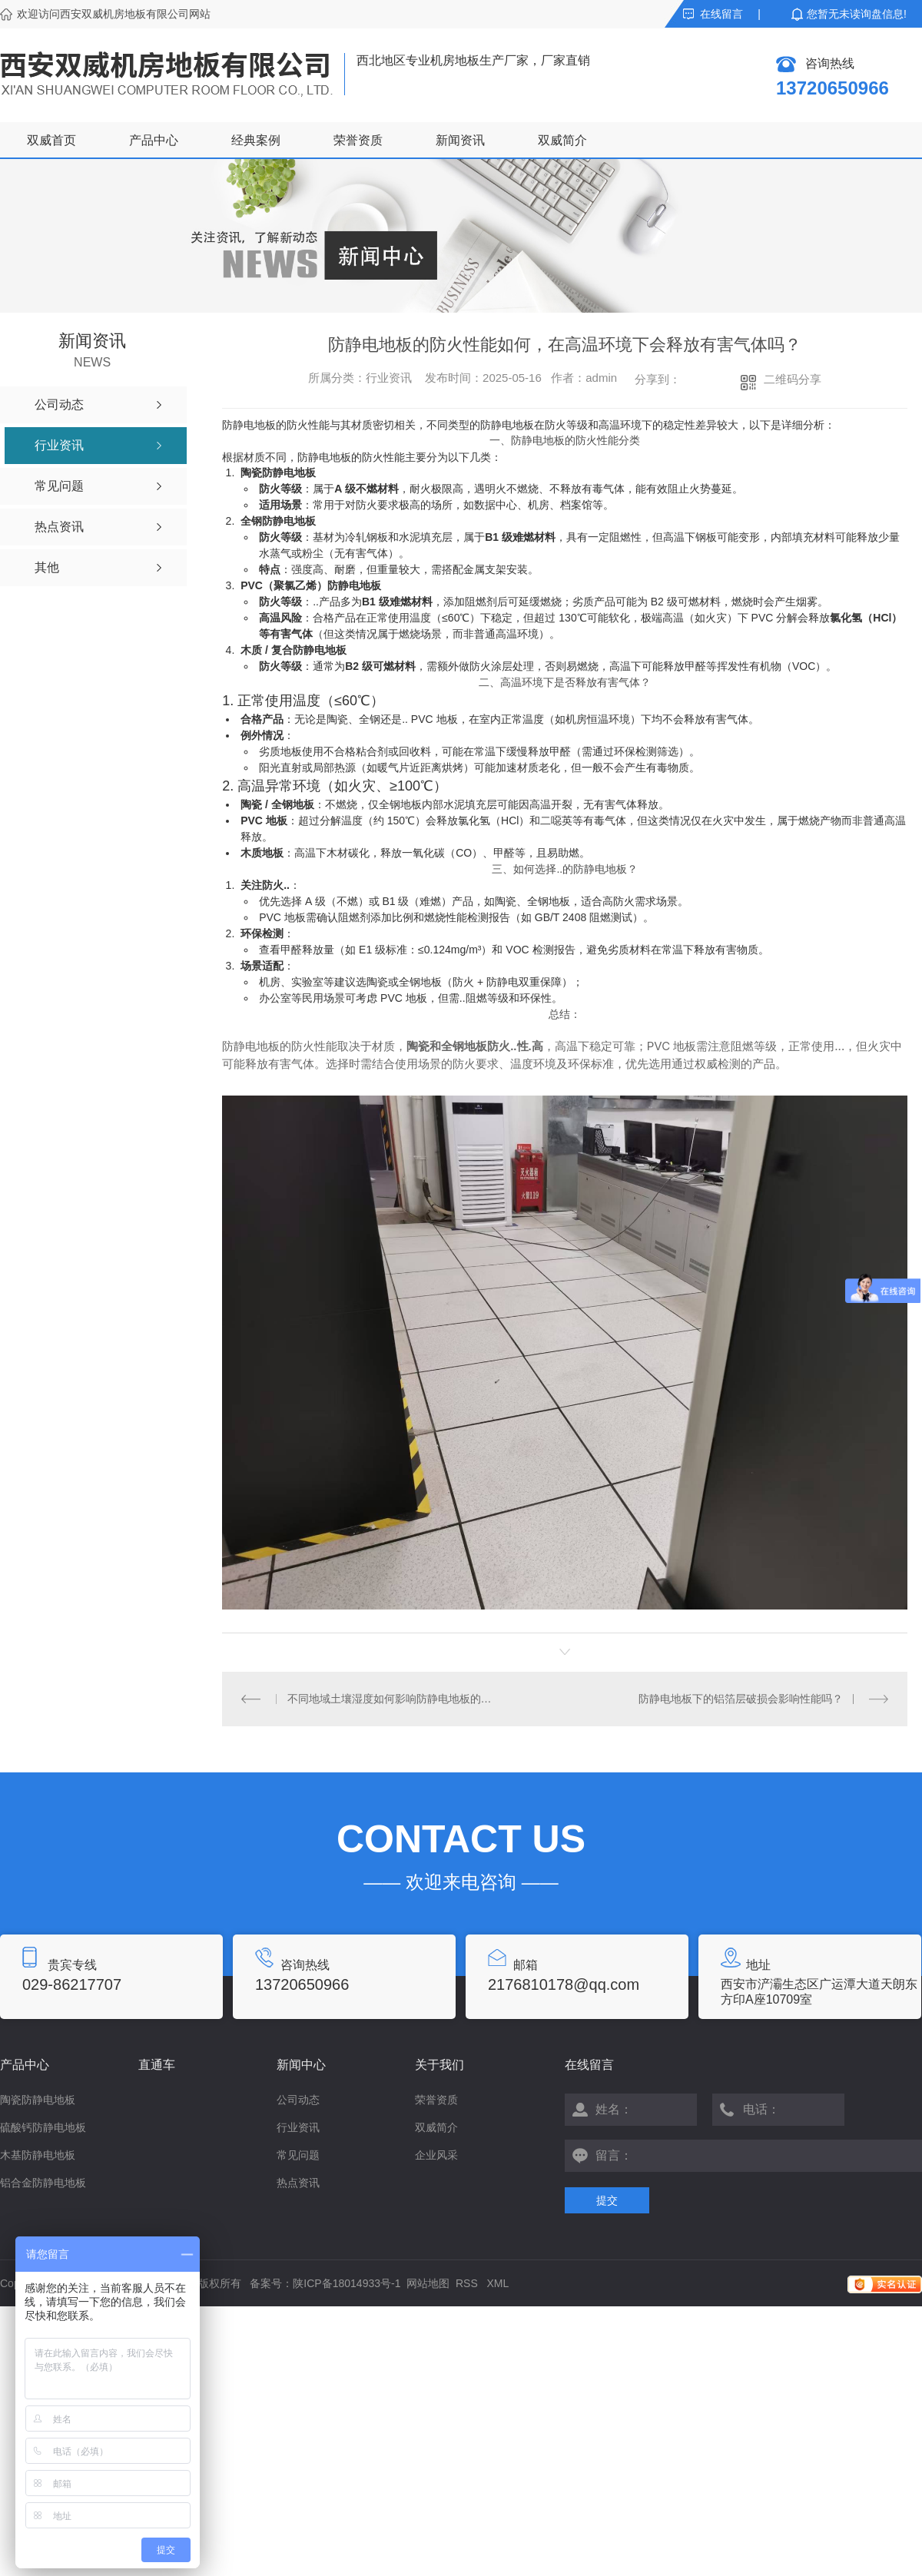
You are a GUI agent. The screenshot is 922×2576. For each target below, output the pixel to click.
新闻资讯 (460, 140)
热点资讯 (298, 2183)
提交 (607, 2200)
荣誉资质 (358, 140)
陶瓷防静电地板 (37, 2100)
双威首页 (51, 140)
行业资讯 (298, 2127)
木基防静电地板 (37, 2155)
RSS (468, 2283)
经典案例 (255, 140)
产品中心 (153, 140)
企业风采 (436, 2155)
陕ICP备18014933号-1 (346, 2283)
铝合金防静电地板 (43, 2183)
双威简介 (562, 140)
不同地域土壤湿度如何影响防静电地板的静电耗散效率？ (393, 1698)
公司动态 (298, 2100)
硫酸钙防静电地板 (43, 2127)
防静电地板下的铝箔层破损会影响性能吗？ (740, 1698)
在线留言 (721, 14)
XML (497, 2283)
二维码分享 (792, 379)
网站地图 (427, 2283)
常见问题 (298, 2155)
